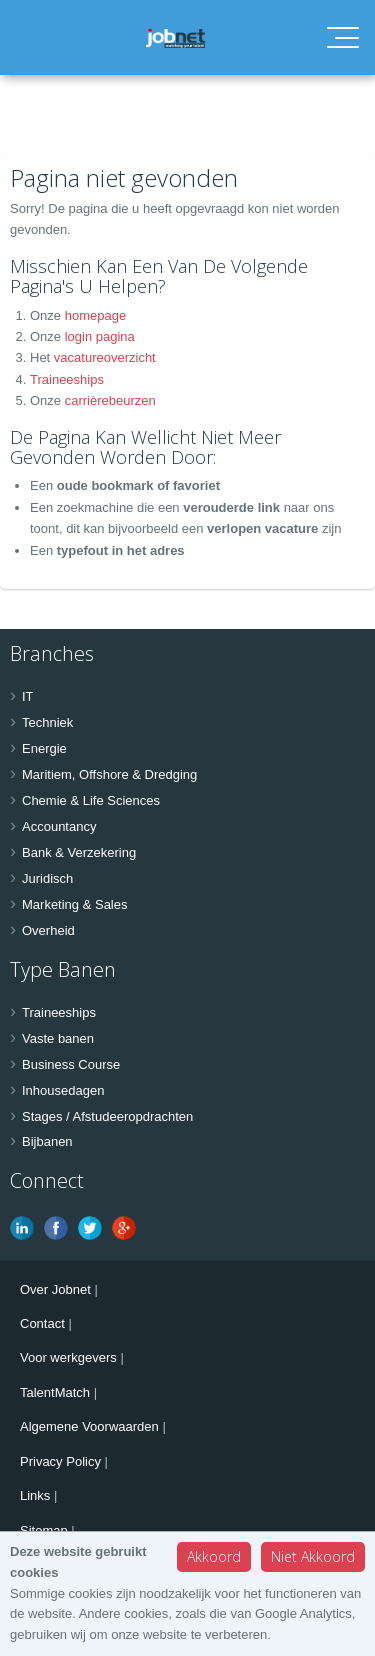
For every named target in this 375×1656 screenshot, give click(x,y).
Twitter (90, 1228)
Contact (42, 1323)
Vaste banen (58, 1038)
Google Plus (124, 1228)
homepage (95, 315)
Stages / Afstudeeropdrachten (107, 1116)
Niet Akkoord (313, 1556)
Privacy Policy (60, 1461)
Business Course (71, 1064)
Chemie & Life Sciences (91, 800)
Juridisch (47, 878)
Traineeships (67, 379)
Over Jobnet (55, 1289)
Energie (44, 748)
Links (35, 1495)
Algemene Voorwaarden (89, 1426)
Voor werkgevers (68, 1357)
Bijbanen (47, 1141)
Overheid (48, 930)
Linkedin (22, 1228)
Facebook (56, 1228)
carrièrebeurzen (110, 400)
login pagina (100, 336)
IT (28, 696)
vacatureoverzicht (105, 357)
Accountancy (59, 826)
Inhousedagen (63, 1090)
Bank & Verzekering (79, 852)
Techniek (47, 722)
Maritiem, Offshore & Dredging (109, 774)
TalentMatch (55, 1392)
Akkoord (214, 1556)
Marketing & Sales (75, 904)
